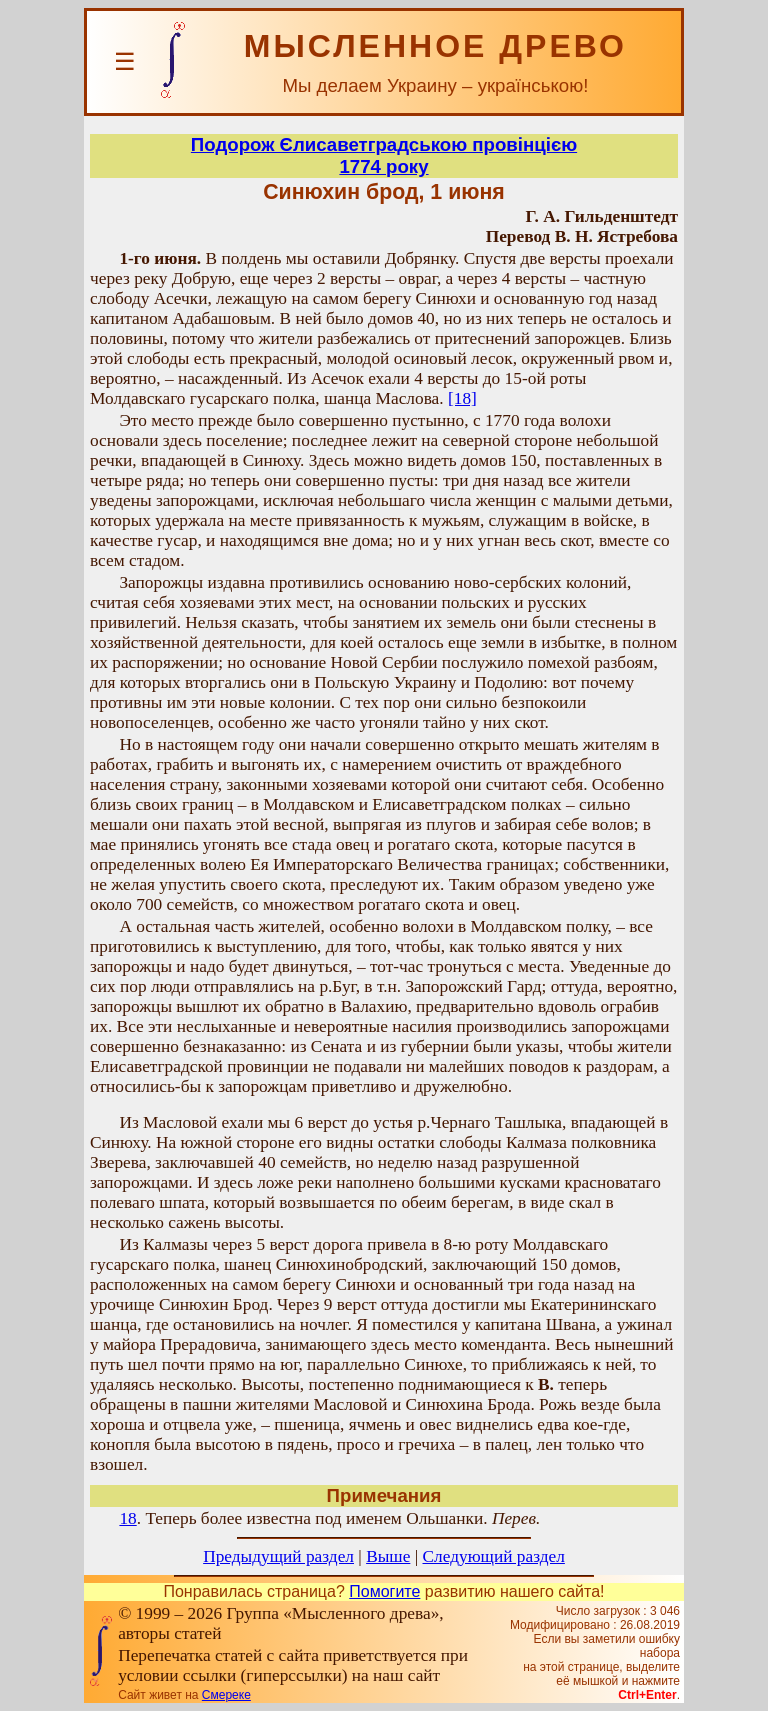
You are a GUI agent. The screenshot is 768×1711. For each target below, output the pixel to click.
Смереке (226, 1695)
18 (127, 1518)
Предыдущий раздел (278, 1556)
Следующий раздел (494, 1556)
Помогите (384, 1591)
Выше (388, 1556)
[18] (462, 398)
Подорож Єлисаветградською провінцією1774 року (384, 155)
